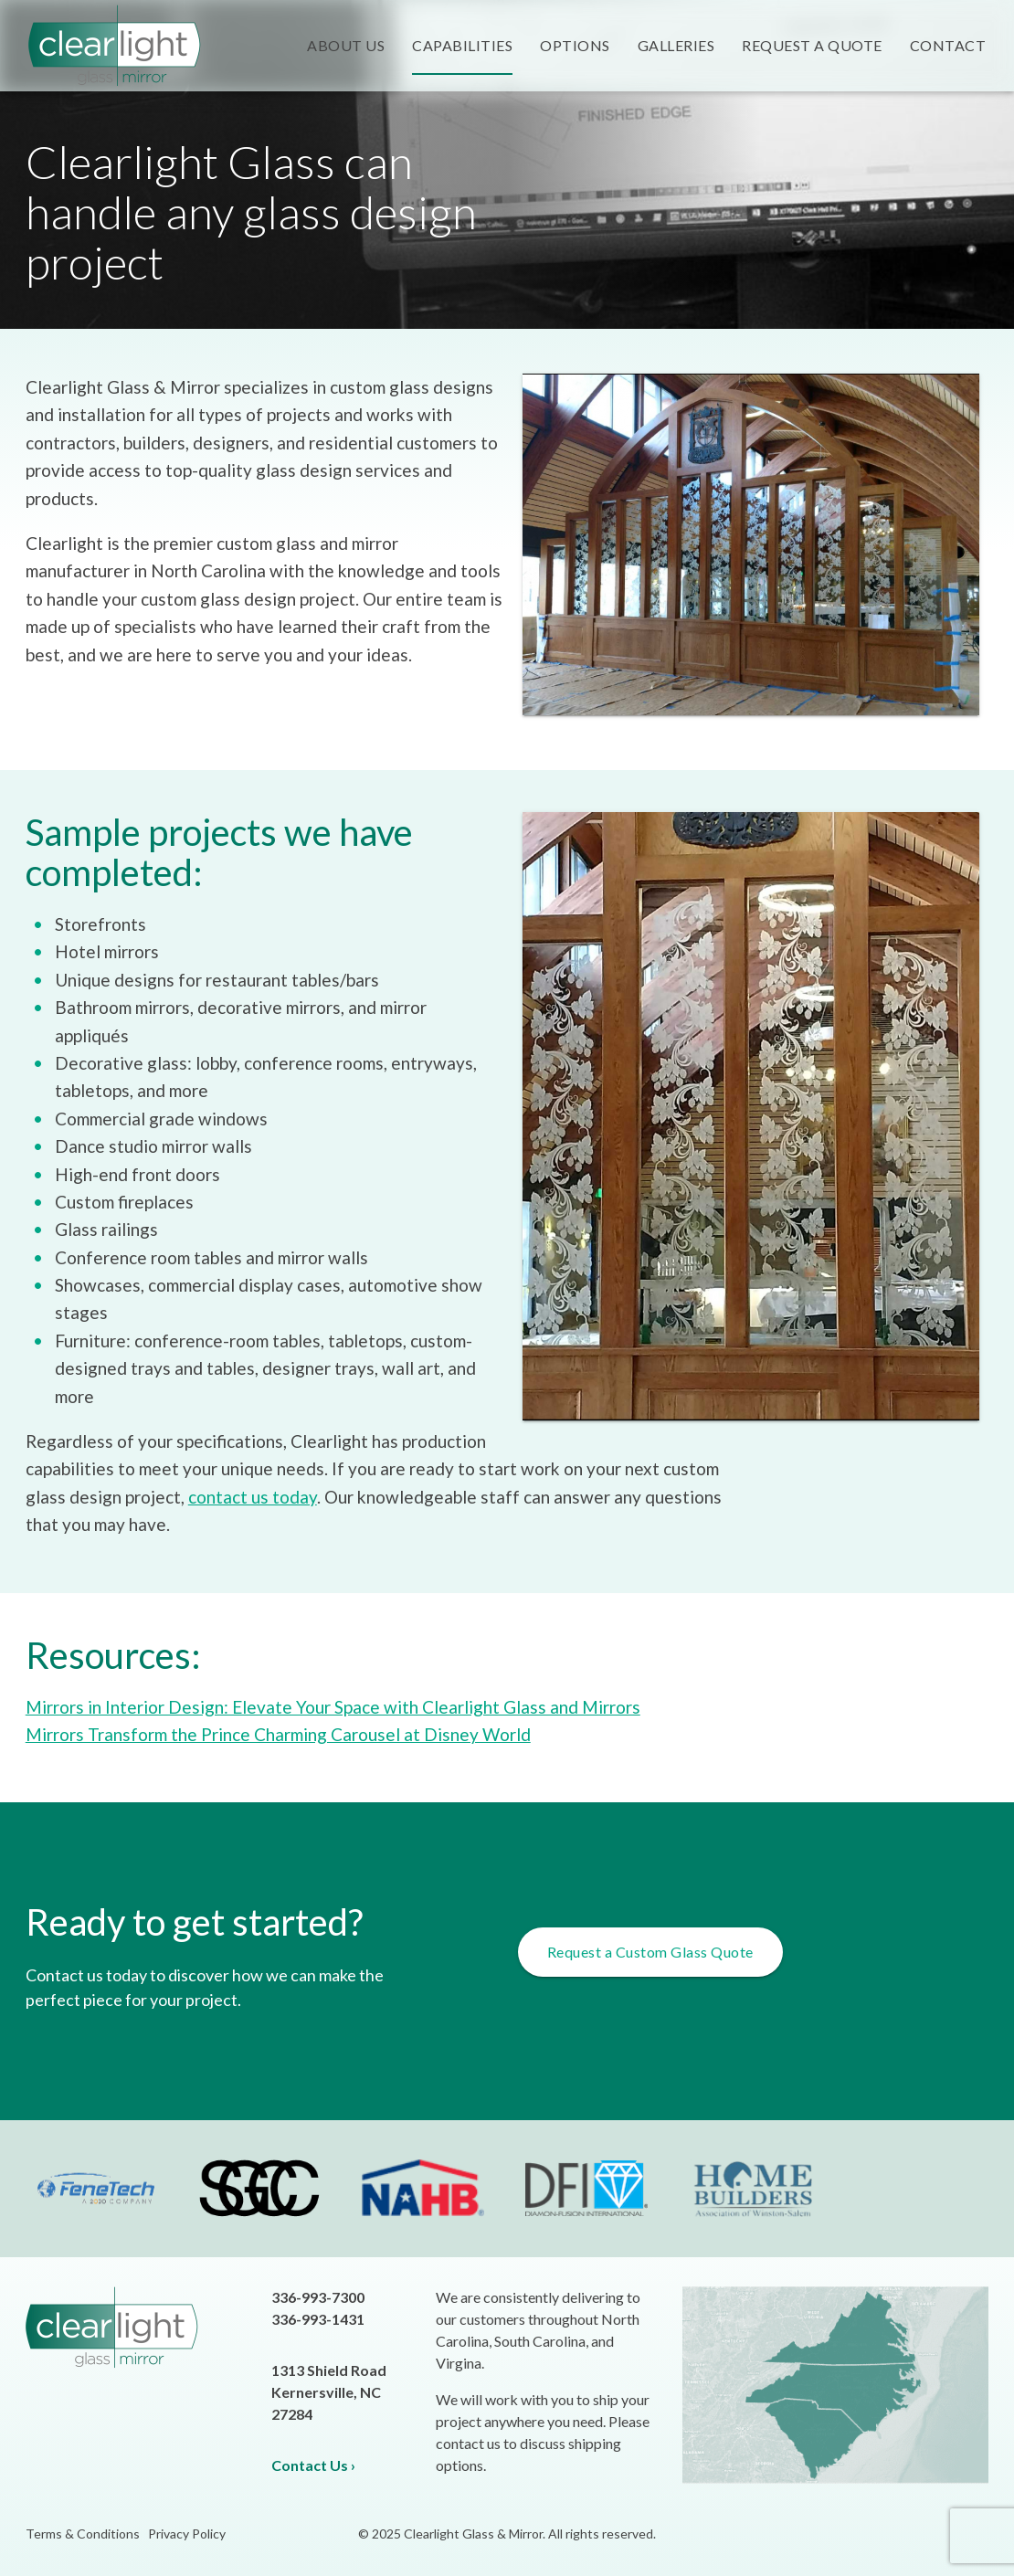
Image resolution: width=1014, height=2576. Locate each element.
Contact (948, 45)
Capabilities (462, 45)
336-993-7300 (317, 2297)
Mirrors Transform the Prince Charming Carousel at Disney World (278, 1734)
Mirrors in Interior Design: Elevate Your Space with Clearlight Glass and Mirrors (333, 1706)
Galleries (676, 45)
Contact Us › (313, 2465)
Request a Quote (812, 45)
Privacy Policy (187, 2533)
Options (575, 45)
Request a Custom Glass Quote (650, 1951)
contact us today (252, 1496)
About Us (346, 45)
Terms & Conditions (83, 2533)
